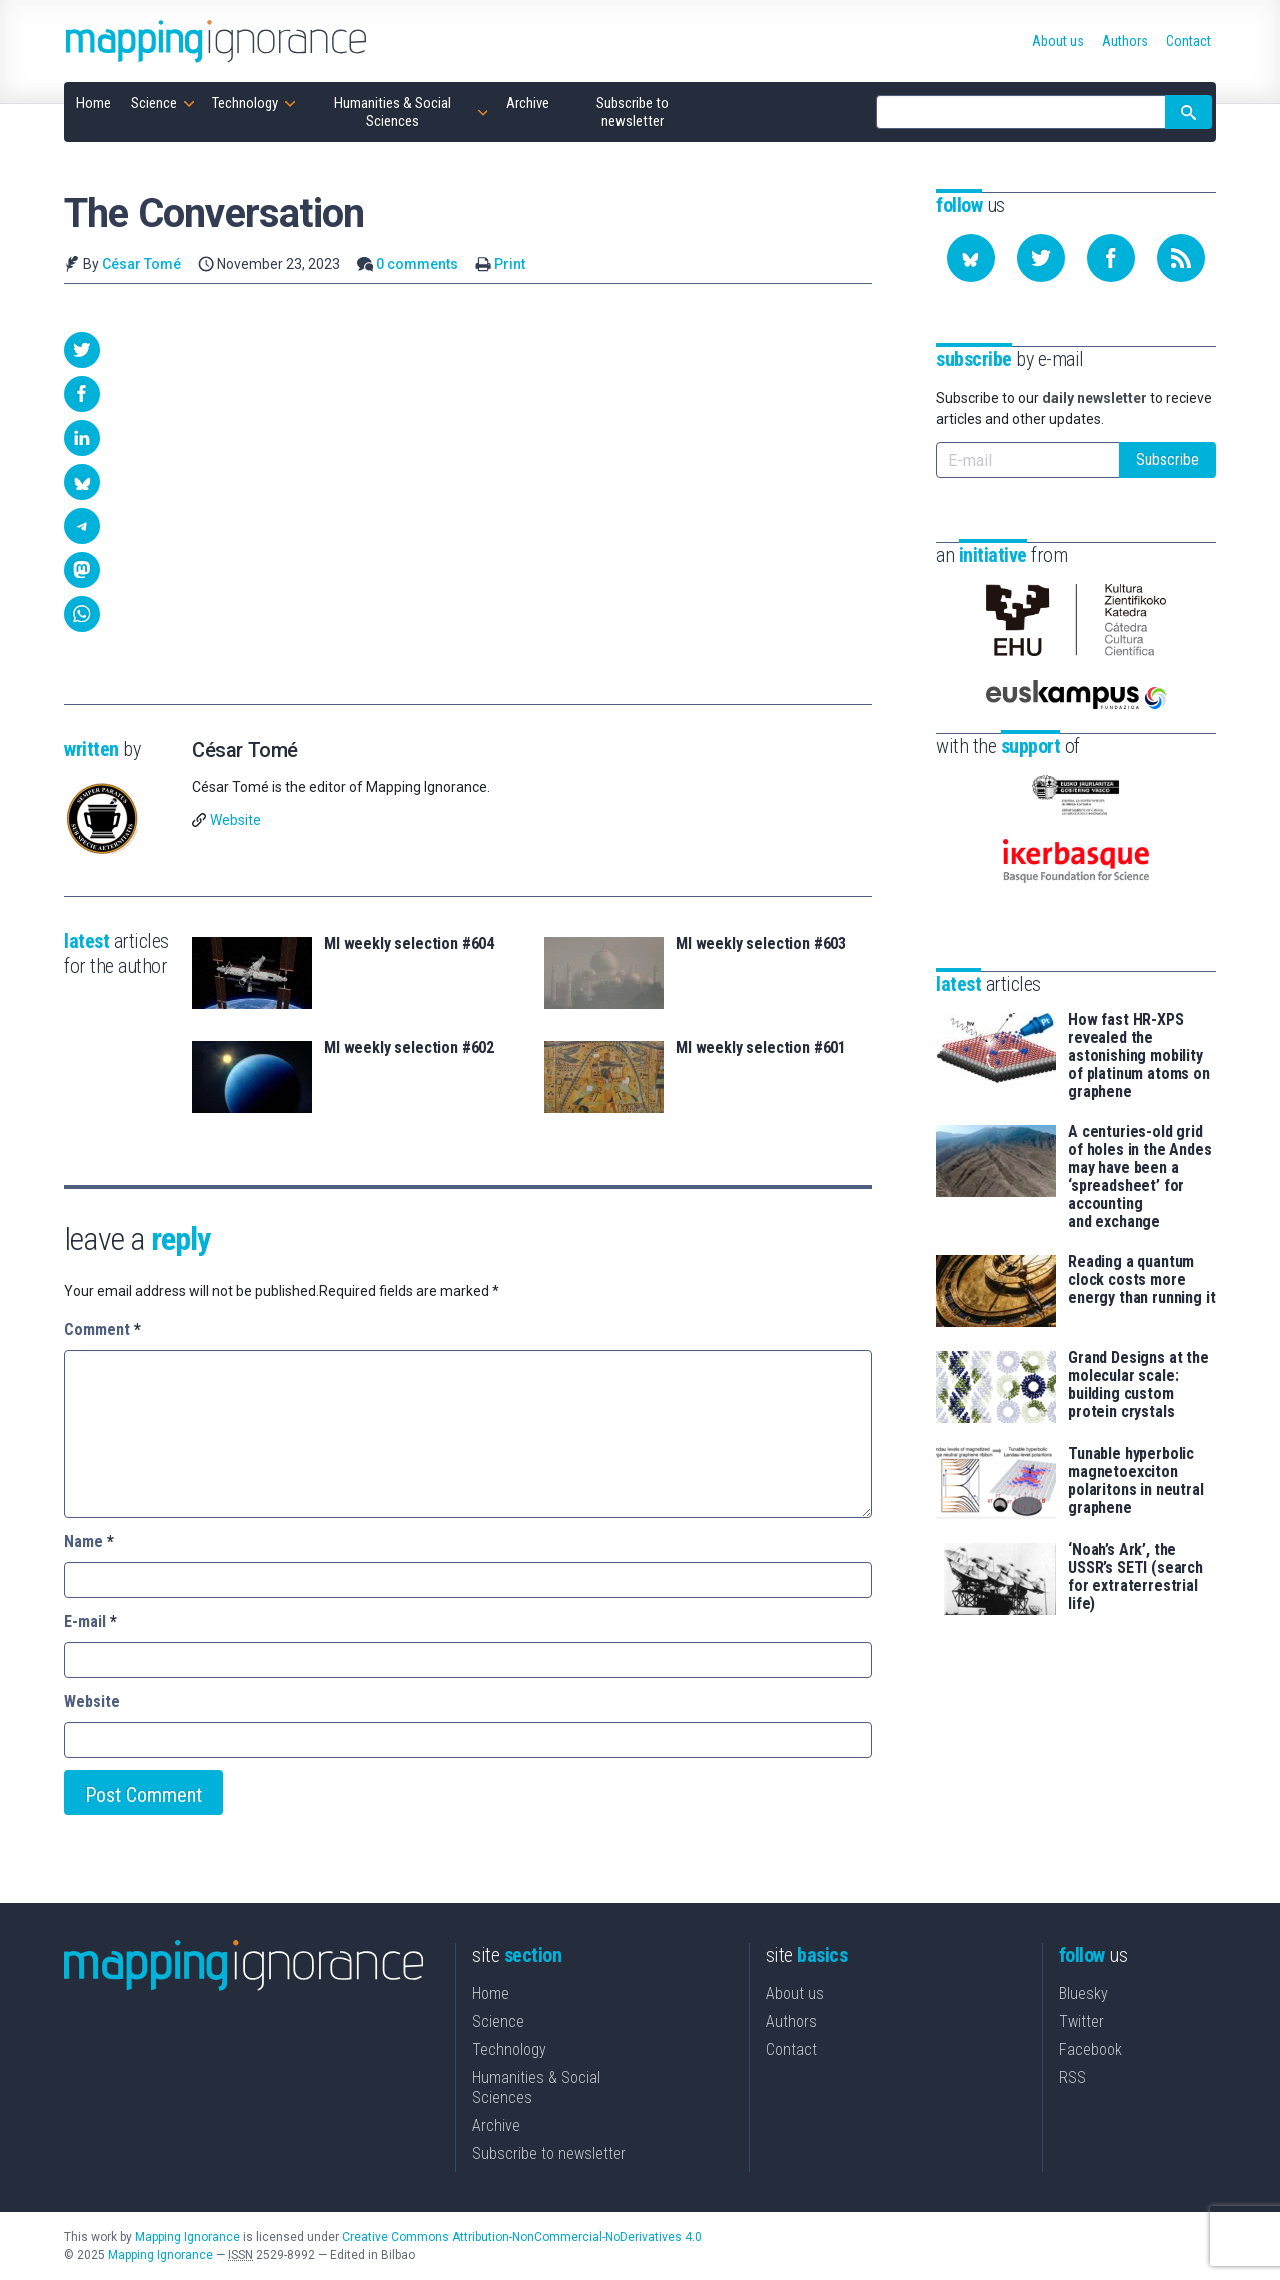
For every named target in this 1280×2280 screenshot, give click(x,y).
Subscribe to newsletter (549, 2153)
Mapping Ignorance (187, 2237)
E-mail (90, 1621)
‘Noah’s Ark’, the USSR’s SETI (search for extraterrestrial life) (1135, 1577)
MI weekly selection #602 (409, 1048)
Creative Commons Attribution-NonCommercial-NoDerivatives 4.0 (522, 2237)
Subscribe (1167, 459)
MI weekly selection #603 (761, 944)
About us (795, 1993)
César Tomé (141, 264)
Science (498, 2021)
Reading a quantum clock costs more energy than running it (1141, 1280)
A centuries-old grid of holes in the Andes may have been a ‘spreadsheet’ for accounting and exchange (1140, 1177)
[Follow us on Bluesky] (971, 258)
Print (509, 264)
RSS (1072, 2077)
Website (235, 820)
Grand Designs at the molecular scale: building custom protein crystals (1138, 1385)
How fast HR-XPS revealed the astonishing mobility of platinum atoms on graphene (1139, 1056)
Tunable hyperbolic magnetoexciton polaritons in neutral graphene (1136, 1481)
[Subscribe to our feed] (1181, 258)
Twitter (1081, 2021)
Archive (496, 2125)
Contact (791, 2049)
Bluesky (1083, 1993)
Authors (791, 2021)
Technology (509, 2049)
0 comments (417, 264)
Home (490, 1993)
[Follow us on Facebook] (1111, 258)
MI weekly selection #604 (409, 944)
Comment (102, 1329)
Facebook (1090, 2049)
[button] (82, 350)
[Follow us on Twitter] (1041, 258)
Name (89, 1541)
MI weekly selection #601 (761, 1048)
